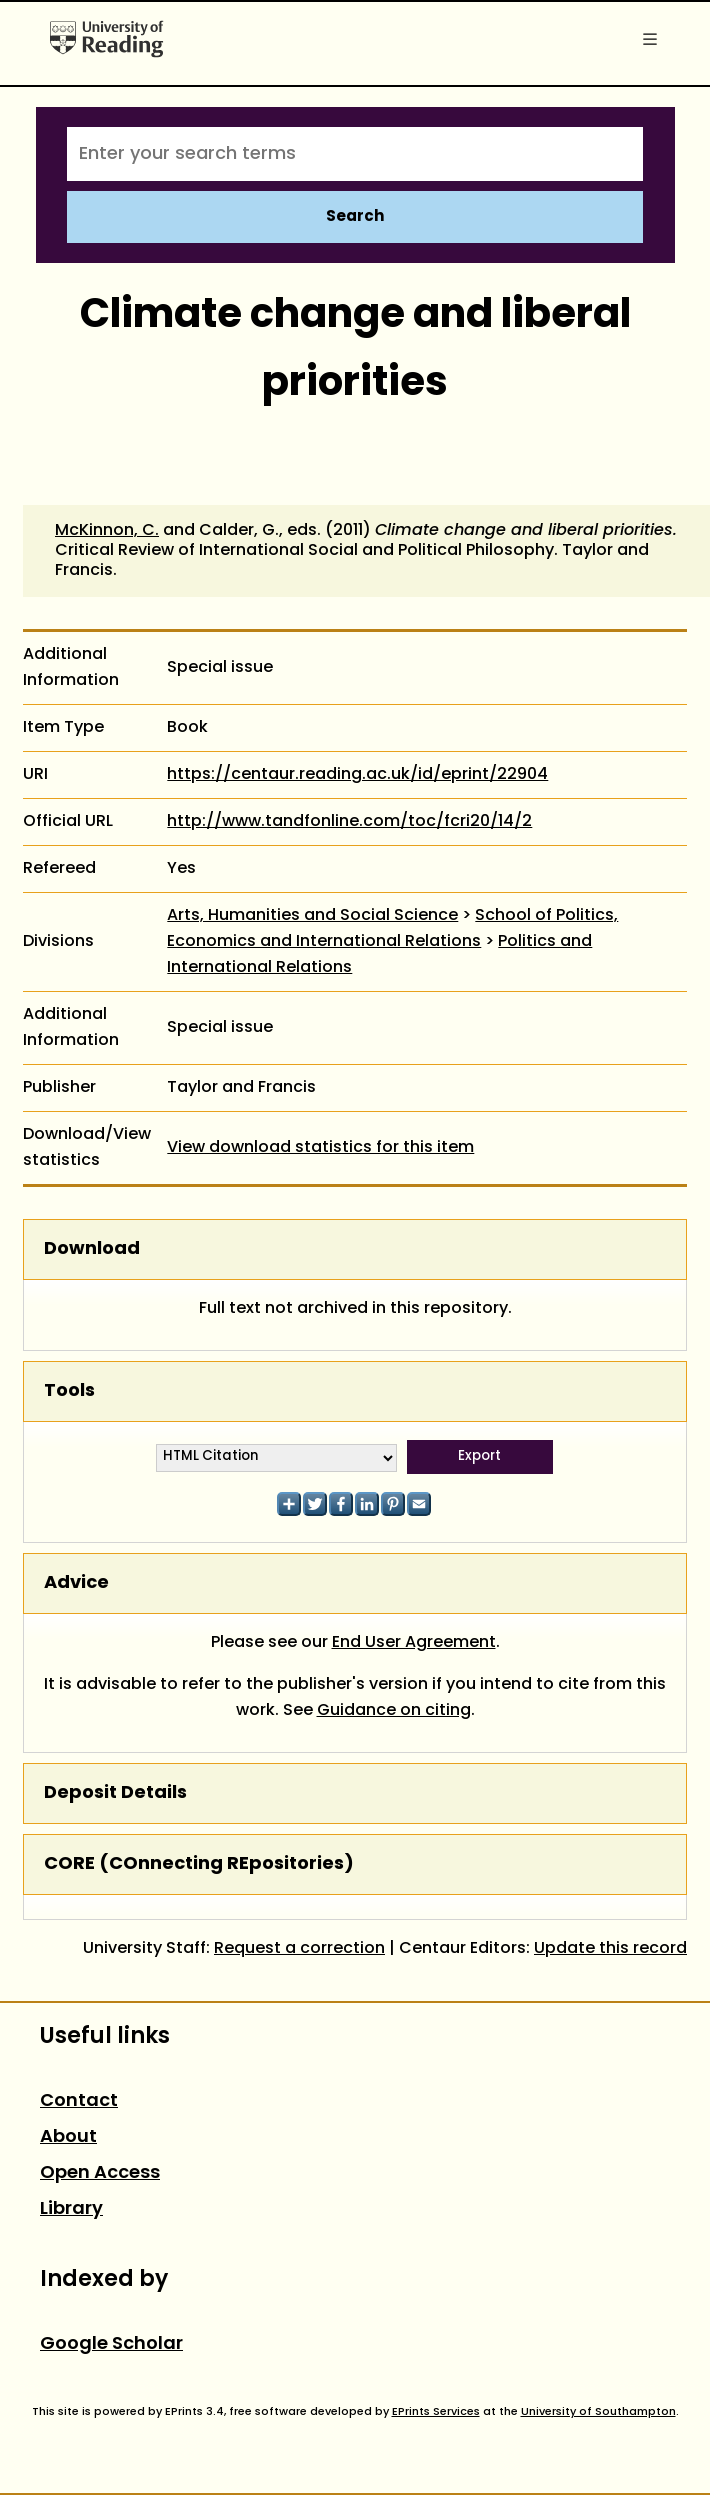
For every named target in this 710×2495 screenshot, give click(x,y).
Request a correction (299, 1949)
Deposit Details (115, 1793)
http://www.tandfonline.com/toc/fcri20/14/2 (349, 822)
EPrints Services (436, 2412)
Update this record (610, 1949)
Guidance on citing (394, 1711)
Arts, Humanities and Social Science (312, 916)
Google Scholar (111, 2344)
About (68, 2137)
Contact (79, 2101)
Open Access (100, 2173)
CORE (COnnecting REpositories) (199, 1864)
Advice (76, 1583)
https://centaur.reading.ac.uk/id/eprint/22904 (357, 775)
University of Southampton (598, 2412)
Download (92, 1249)
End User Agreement (414, 1643)
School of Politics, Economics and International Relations (392, 929)
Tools (69, 1391)
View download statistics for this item (320, 1148)
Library (71, 2209)
